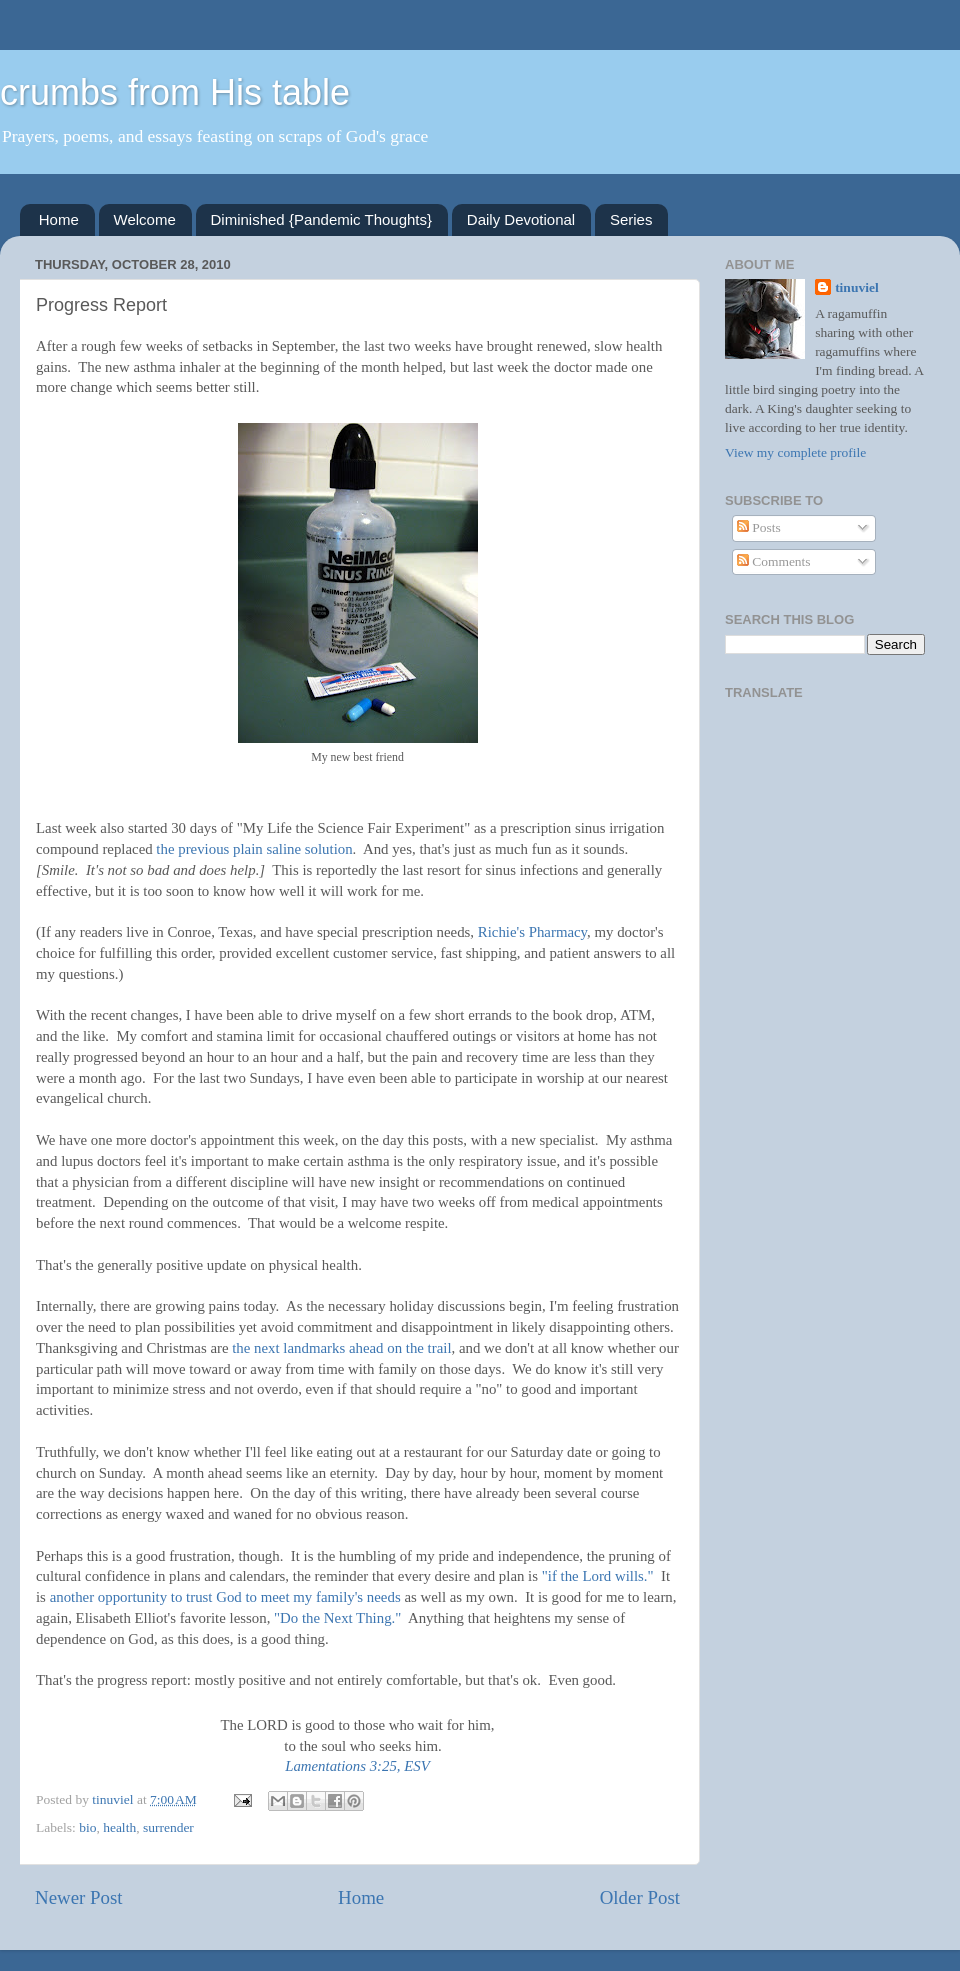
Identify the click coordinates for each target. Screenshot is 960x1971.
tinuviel (857, 287)
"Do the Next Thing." (337, 1618)
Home (59, 219)
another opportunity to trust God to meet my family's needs (225, 1597)
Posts (759, 527)
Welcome (145, 219)
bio (87, 1827)
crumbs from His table (175, 92)
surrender (168, 1827)
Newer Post (79, 1897)
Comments (774, 561)
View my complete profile (795, 452)
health (119, 1827)
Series (631, 219)
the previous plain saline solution (254, 849)
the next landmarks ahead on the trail (341, 1348)
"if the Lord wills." (598, 1576)
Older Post (640, 1897)
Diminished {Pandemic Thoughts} (322, 219)
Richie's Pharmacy (532, 932)
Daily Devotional (521, 219)
